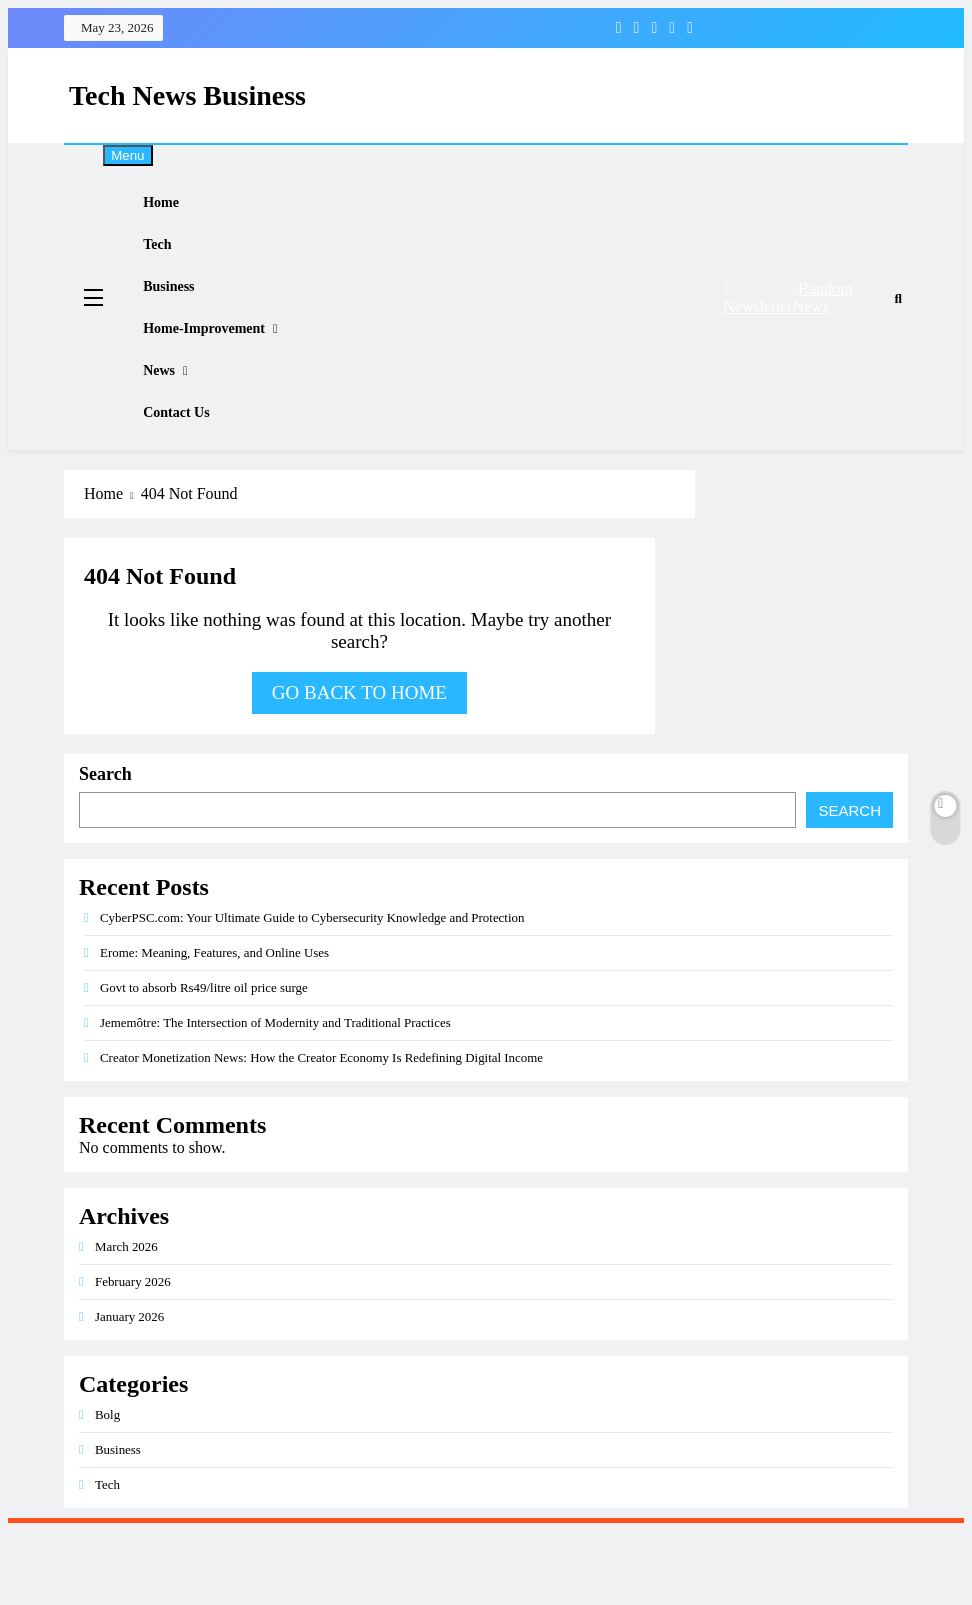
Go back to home (359, 766)
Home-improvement (222, 371)
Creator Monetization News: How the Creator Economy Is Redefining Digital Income (321, 1131)
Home (177, 209)
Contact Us (193, 481)
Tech (173, 263)
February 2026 (133, 1355)
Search (105, 848)
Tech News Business (187, 95)
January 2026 (129, 1390)
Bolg (107, 1488)
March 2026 (126, 1320)
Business (185, 317)
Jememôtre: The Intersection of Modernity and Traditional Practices (275, 1096)
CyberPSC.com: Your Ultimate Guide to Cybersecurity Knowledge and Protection (312, 991)
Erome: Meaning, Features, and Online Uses (214, 1026)
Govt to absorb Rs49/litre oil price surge (204, 1061)
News (174, 426)
